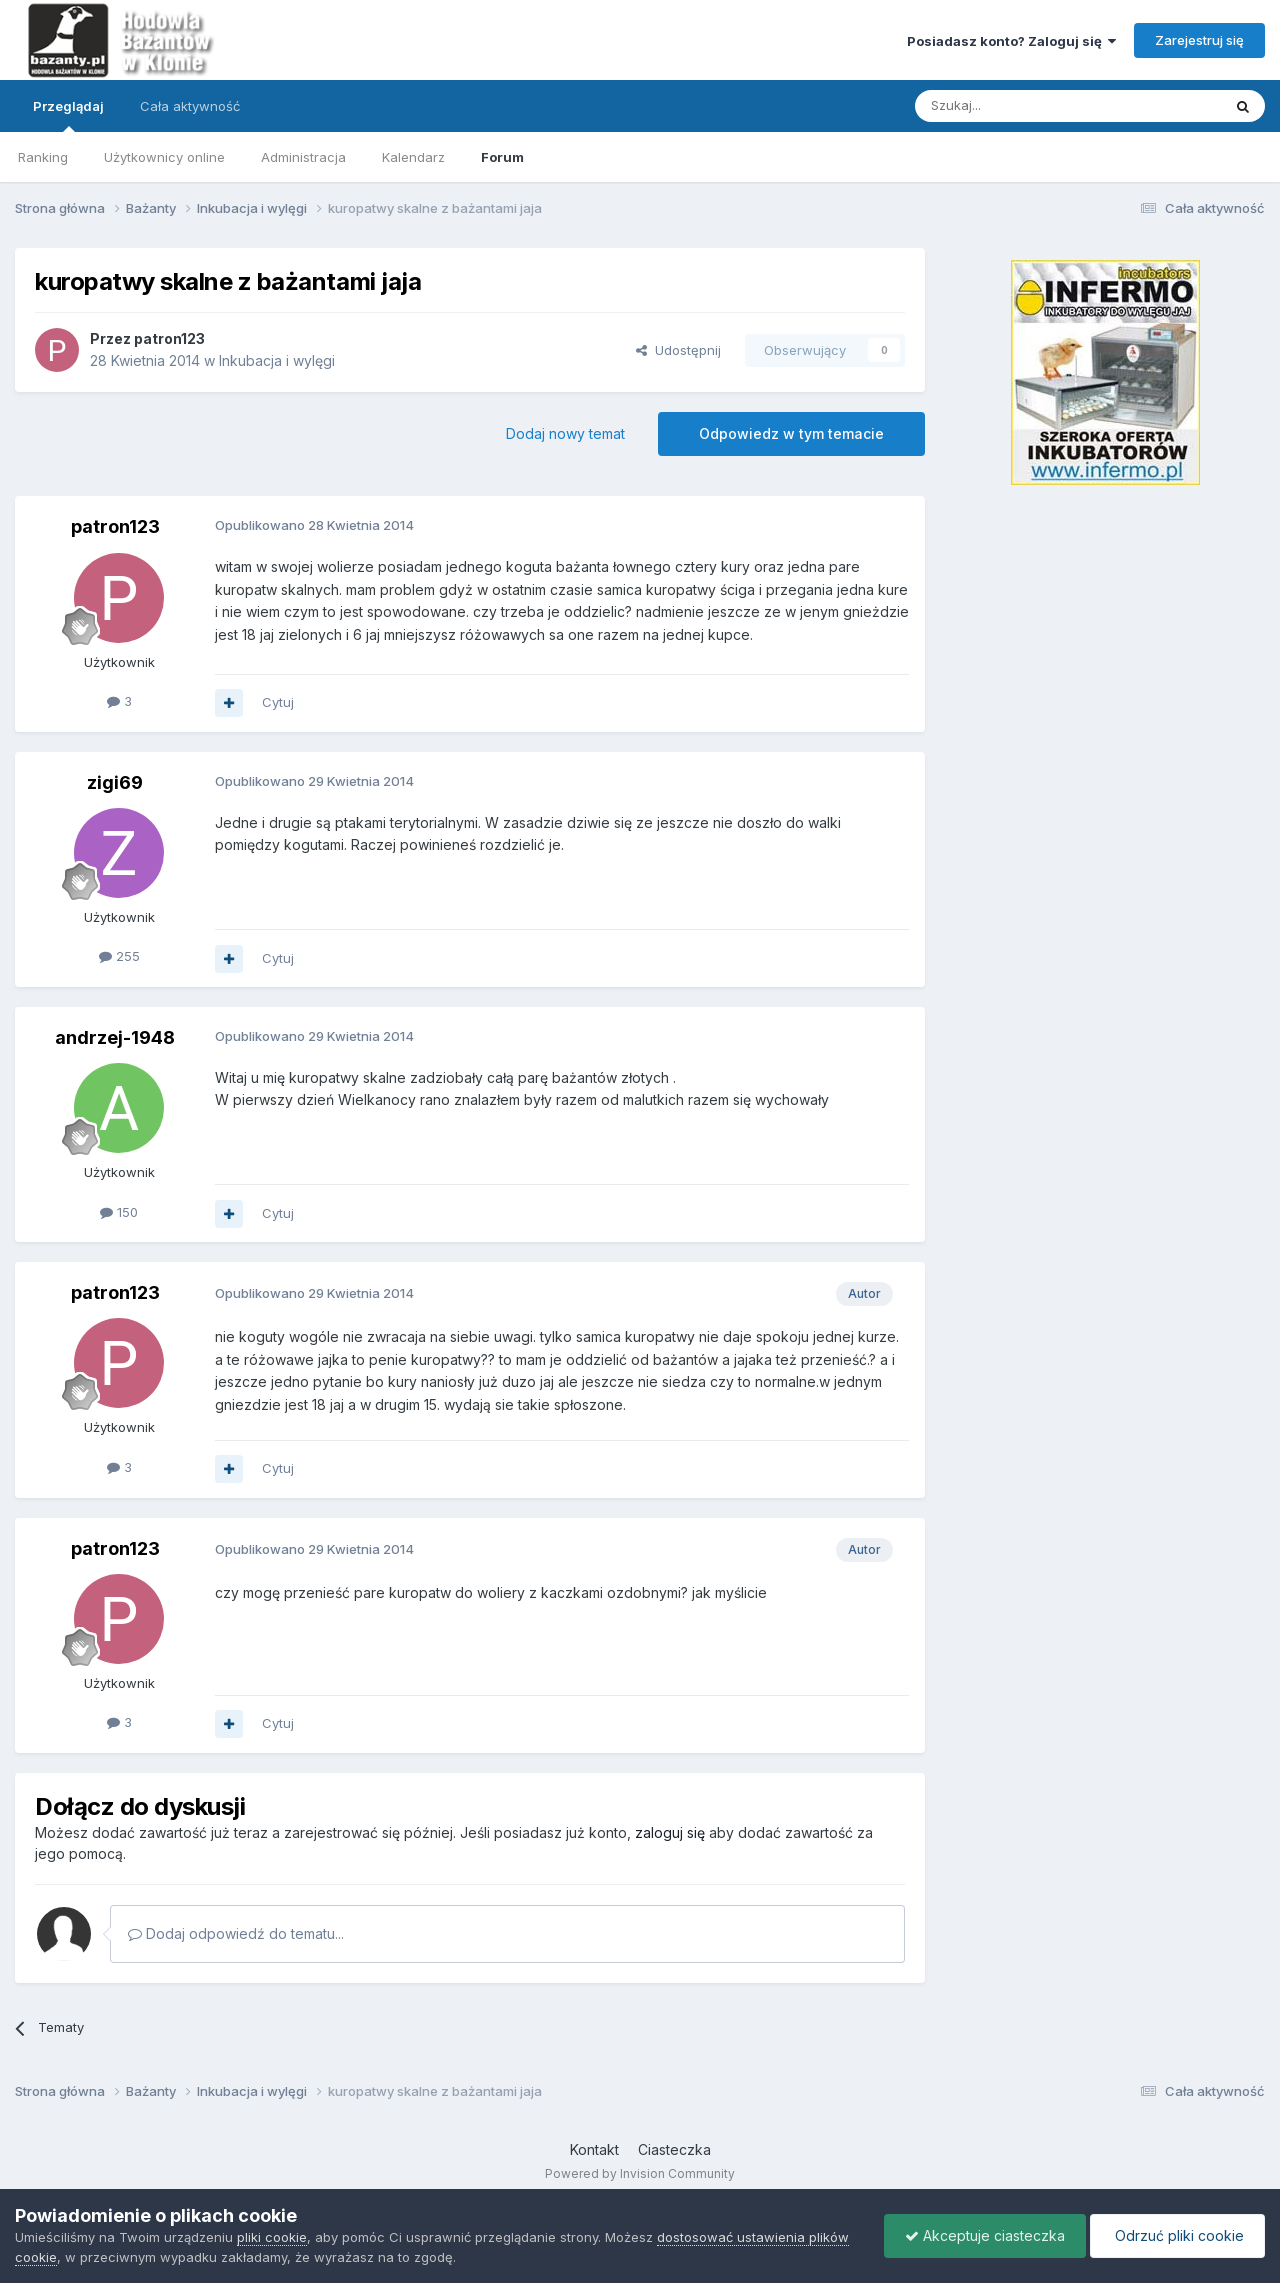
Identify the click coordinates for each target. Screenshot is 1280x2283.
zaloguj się (670, 1832)
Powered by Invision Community (640, 2173)
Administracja (303, 157)
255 (119, 956)
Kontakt (594, 2149)
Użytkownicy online (164, 157)
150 (119, 1212)
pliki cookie (272, 2237)
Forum (502, 157)
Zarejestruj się (1199, 40)
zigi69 (115, 782)
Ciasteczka (674, 2149)
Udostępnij (678, 350)
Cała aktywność (190, 106)
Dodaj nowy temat (565, 433)
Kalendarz (413, 157)
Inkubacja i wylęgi (277, 360)
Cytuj (278, 702)
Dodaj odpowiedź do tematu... (236, 1933)
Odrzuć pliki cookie (1177, 2235)
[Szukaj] (1018, 106)
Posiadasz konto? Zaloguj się (1011, 41)
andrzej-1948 (115, 1037)
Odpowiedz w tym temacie (791, 433)
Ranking (43, 157)
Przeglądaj (68, 115)
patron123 (169, 338)
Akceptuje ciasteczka (985, 2235)
